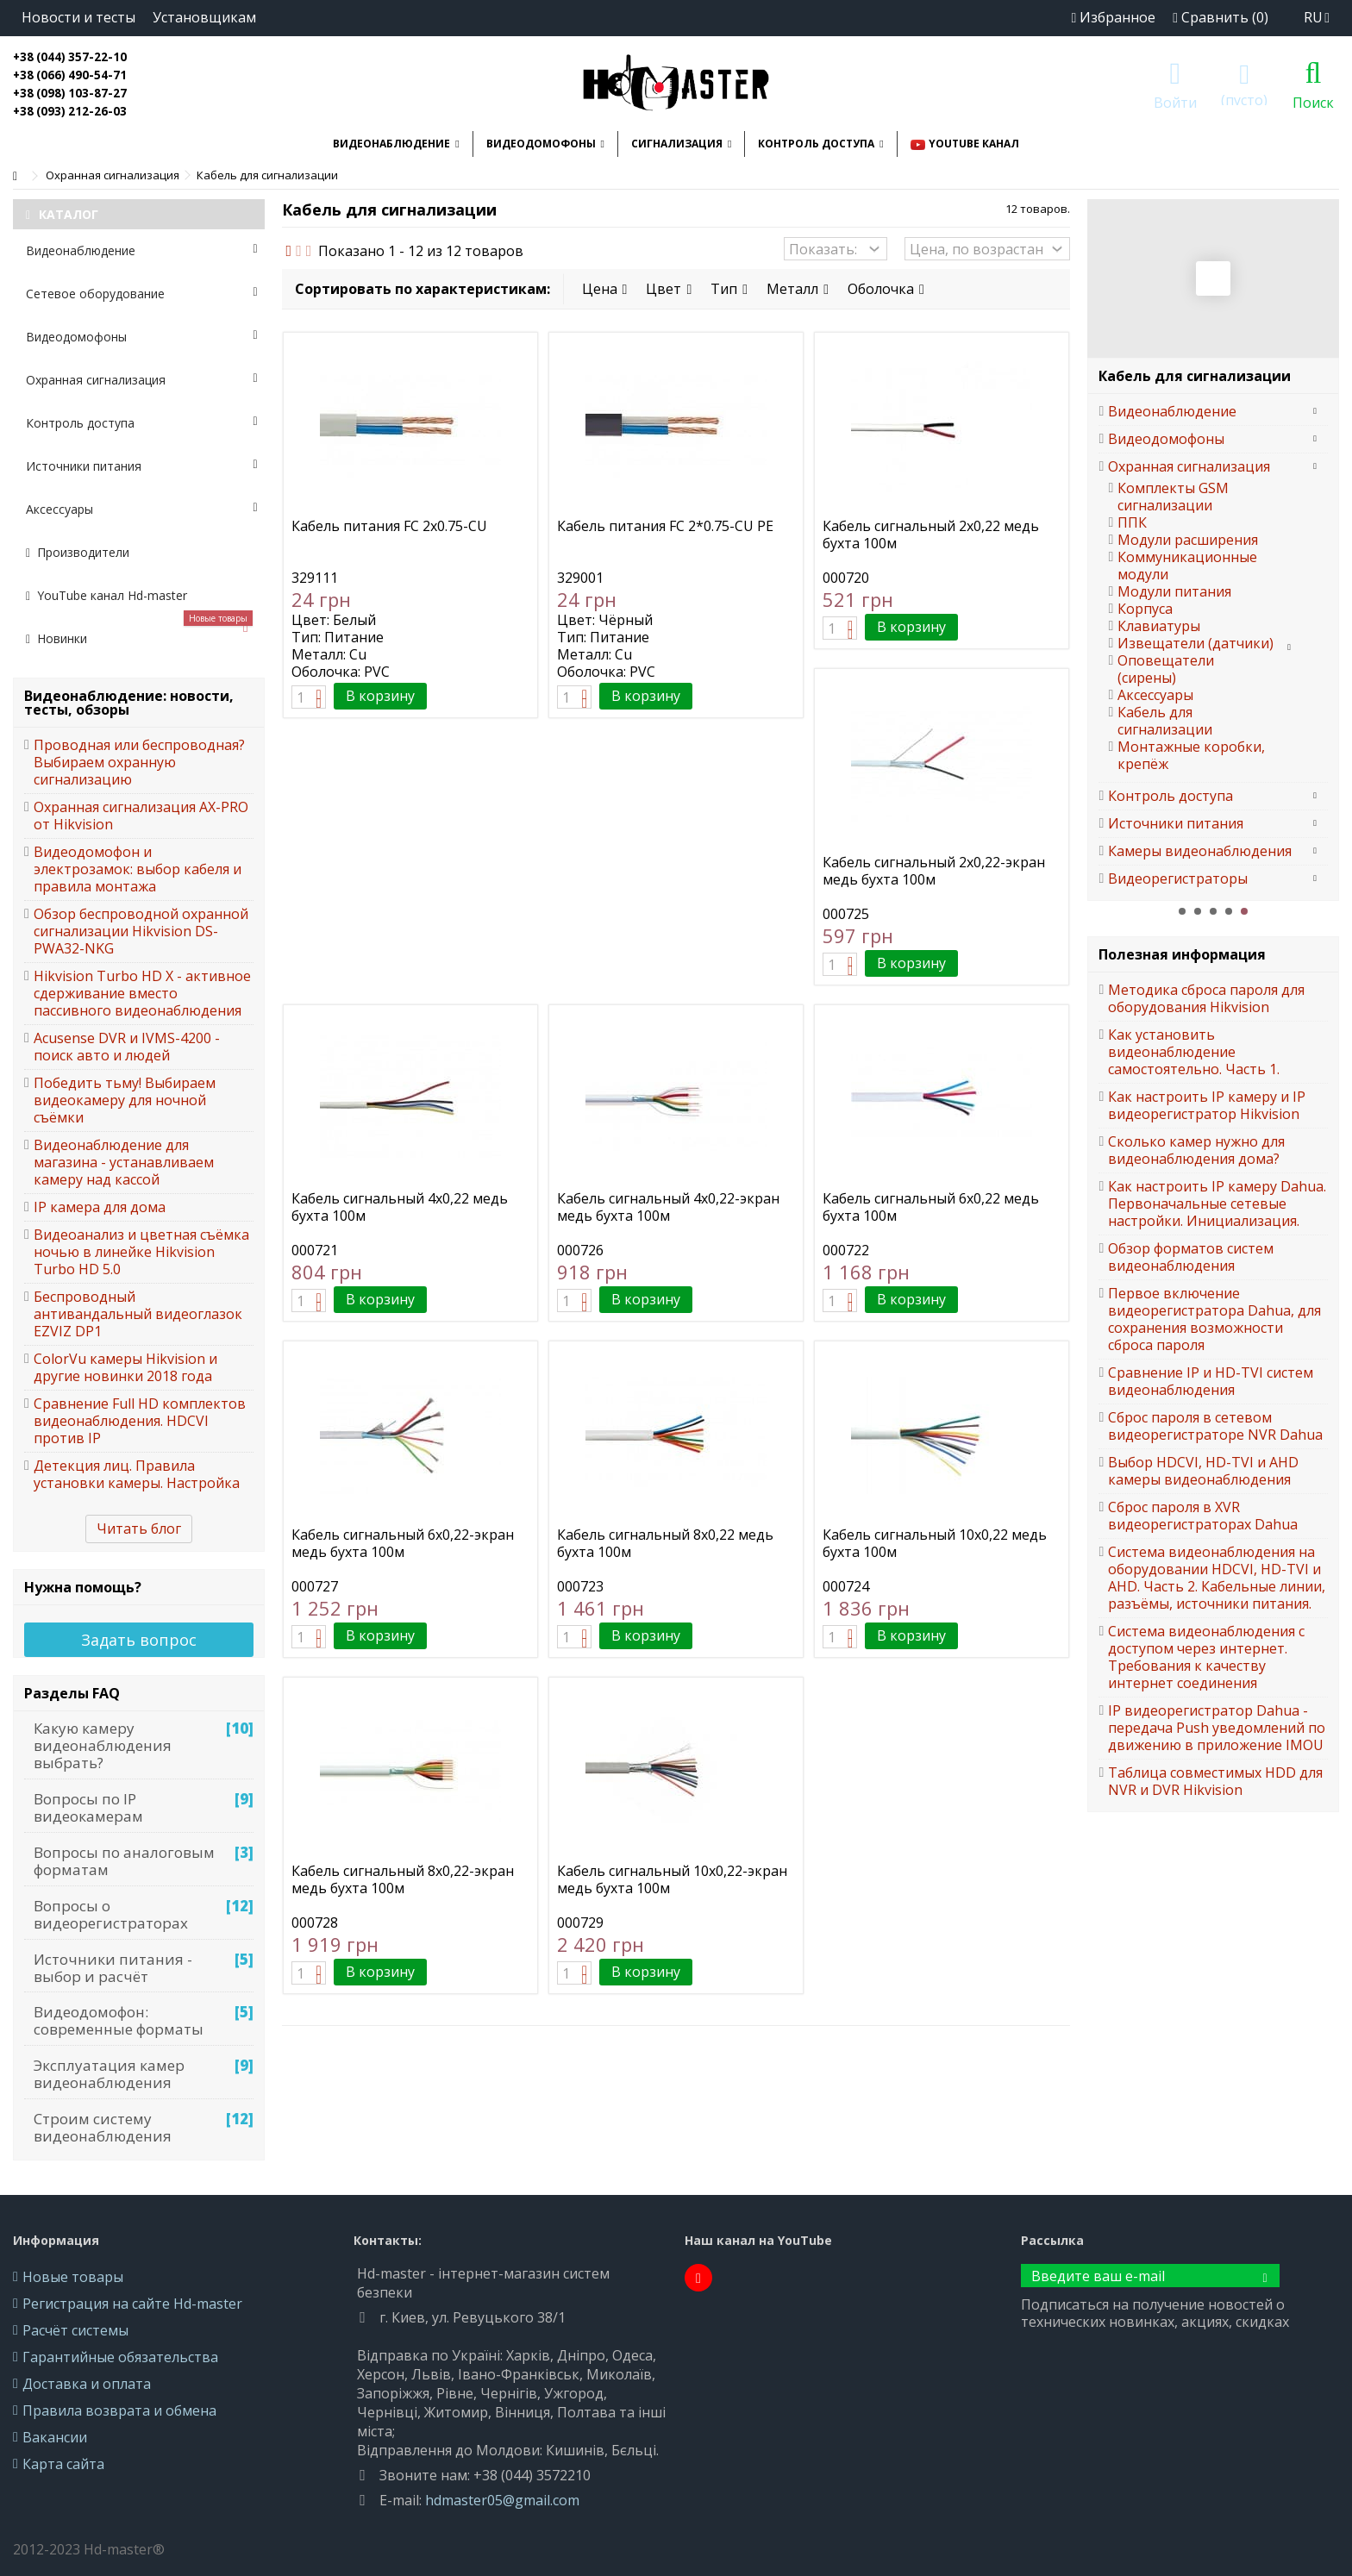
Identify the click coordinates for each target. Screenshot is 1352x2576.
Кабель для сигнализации (1164, 720)
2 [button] (1197, 911)
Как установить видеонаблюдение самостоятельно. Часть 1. (1194, 1052)
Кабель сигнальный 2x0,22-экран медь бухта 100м (934, 871)
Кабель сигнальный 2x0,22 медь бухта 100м (931, 534)
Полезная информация (1182, 954)
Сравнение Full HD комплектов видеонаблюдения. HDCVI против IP (140, 1421)
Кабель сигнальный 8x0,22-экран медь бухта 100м (402, 1879)
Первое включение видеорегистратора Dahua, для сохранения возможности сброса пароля (1214, 1319)
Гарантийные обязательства (120, 2357)
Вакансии (54, 2437)
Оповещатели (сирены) (1165, 669)
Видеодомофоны (142, 336)
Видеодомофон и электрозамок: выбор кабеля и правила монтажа (137, 869)
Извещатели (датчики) (1195, 643)
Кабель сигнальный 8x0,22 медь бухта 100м (665, 1543)
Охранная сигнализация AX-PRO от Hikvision (141, 815)
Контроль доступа (142, 423)
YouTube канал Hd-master (106, 595)
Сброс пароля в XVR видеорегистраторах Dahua (1203, 1515)
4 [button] (1228, 911)
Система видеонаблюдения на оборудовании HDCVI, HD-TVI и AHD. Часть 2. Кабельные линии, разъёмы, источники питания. (1216, 1577)
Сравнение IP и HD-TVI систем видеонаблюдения (1210, 1381)
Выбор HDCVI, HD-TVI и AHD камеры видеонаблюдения (1203, 1471)
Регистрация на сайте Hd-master (132, 2303)
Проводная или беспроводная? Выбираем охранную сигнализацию (139, 762)
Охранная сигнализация (142, 380)
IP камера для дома (100, 1207)
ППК (1132, 522)
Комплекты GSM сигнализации (1173, 496)
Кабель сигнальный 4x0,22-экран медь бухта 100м (668, 1207)
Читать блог (139, 1528)
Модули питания (1174, 591)
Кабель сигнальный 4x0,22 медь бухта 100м (399, 1207)
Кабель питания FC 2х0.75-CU (389, 525)
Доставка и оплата (86, 2383)
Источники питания (142, 466)
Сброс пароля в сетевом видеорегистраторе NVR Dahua (1215, 1426)
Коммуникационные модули (1187, 565)
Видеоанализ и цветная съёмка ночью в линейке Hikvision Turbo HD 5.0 (141, 1252)
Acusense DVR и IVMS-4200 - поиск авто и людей (127, 1046)
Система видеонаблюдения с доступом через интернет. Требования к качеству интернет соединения (1206, 1657)
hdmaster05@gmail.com (502, 2500)
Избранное (1113, 17)
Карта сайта (63, 2464)
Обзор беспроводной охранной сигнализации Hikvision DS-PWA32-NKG (141, 931)
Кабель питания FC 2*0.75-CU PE (665, 525)
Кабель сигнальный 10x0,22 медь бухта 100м (935, 1543)
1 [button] (1182, 911)
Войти (1175, 100)
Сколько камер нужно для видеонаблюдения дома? (1196, 1150)
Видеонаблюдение (142, 250)
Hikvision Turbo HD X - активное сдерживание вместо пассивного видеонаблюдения (142, 993)
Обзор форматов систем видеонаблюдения (1191, 1257)
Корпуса (1145, 608)
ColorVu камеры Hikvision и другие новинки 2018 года (125, 1367)
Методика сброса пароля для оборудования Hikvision (1206, 998)
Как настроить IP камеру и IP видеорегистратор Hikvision (1206, 1105)
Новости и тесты (78, 17)
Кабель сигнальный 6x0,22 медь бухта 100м (931, 1207)
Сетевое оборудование (142, 293)
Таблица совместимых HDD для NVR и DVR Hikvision (1215, 1781)
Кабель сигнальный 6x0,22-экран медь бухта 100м (402, 1543)
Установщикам (204, 17)
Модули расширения (1187, 539)
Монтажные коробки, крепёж (1191, 755)
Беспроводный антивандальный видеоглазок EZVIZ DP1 (138, 1314)
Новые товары (72, 2276)
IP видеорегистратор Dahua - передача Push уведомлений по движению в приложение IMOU (1216, 1728)
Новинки (139, 632)
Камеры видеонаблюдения (1200, 851)
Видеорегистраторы (1178, 878)
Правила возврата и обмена (119, 2410)
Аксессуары (142, 509)
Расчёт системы (75, 2330)
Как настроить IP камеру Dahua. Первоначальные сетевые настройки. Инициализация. (1217, 1203)
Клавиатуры (1158, 626)
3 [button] (1213, 911)
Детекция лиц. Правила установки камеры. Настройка (137, 1474)
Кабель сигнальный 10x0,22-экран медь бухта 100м (672, 1879)
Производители (77, 552)
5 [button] (1244, 911)
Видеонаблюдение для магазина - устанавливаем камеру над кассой (124, 1162)
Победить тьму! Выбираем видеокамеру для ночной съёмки (125, 1100)
